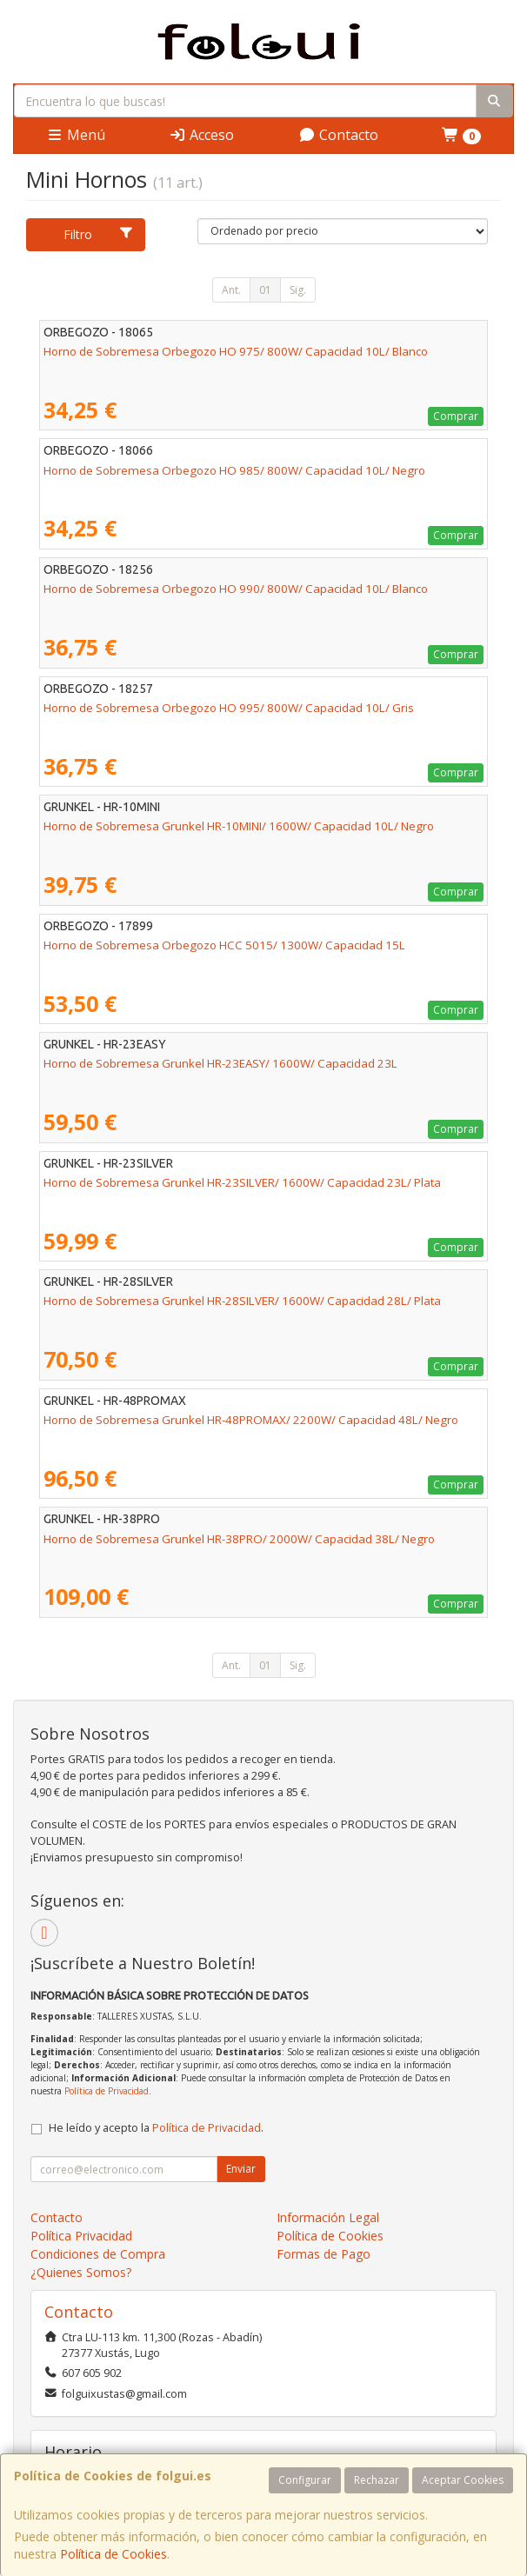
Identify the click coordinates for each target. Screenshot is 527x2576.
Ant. (231, 290)
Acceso (201, 134)
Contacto (338, 134)
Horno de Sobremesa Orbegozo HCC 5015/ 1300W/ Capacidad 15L (224, 945)
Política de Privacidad (106, 2091)
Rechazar (376, 2480)
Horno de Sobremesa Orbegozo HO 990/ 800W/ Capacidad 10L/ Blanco (235, 588)
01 (265, 290)
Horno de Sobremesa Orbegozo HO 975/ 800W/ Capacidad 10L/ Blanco (235, 351)
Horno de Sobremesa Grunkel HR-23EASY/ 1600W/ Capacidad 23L (220, 1063)
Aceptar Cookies (463, 2480)
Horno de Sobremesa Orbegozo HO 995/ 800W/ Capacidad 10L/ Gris (228, 708)
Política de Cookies (113, 2554)
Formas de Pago (323, 2254)
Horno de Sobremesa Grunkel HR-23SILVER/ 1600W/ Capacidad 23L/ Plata (242, 1182)
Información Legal (328, 2217)
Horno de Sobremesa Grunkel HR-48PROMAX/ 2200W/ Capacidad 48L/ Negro (250, 1420)
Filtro (98, 234)
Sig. (298, 290)
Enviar (241, 2168)
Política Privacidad (81, 2235)
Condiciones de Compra (97, 2254)
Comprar (455, 416)
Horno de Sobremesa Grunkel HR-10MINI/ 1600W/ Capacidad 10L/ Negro (238, 826)
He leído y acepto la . (156, 2127)
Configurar (304, 2480)
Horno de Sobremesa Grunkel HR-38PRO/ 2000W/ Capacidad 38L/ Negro (239, 1539)
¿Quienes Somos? (80, 2272)
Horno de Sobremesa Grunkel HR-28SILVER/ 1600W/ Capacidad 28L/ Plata (242, 1300)
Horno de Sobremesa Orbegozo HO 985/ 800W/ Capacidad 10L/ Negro (234, 470)
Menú (75, 134)
